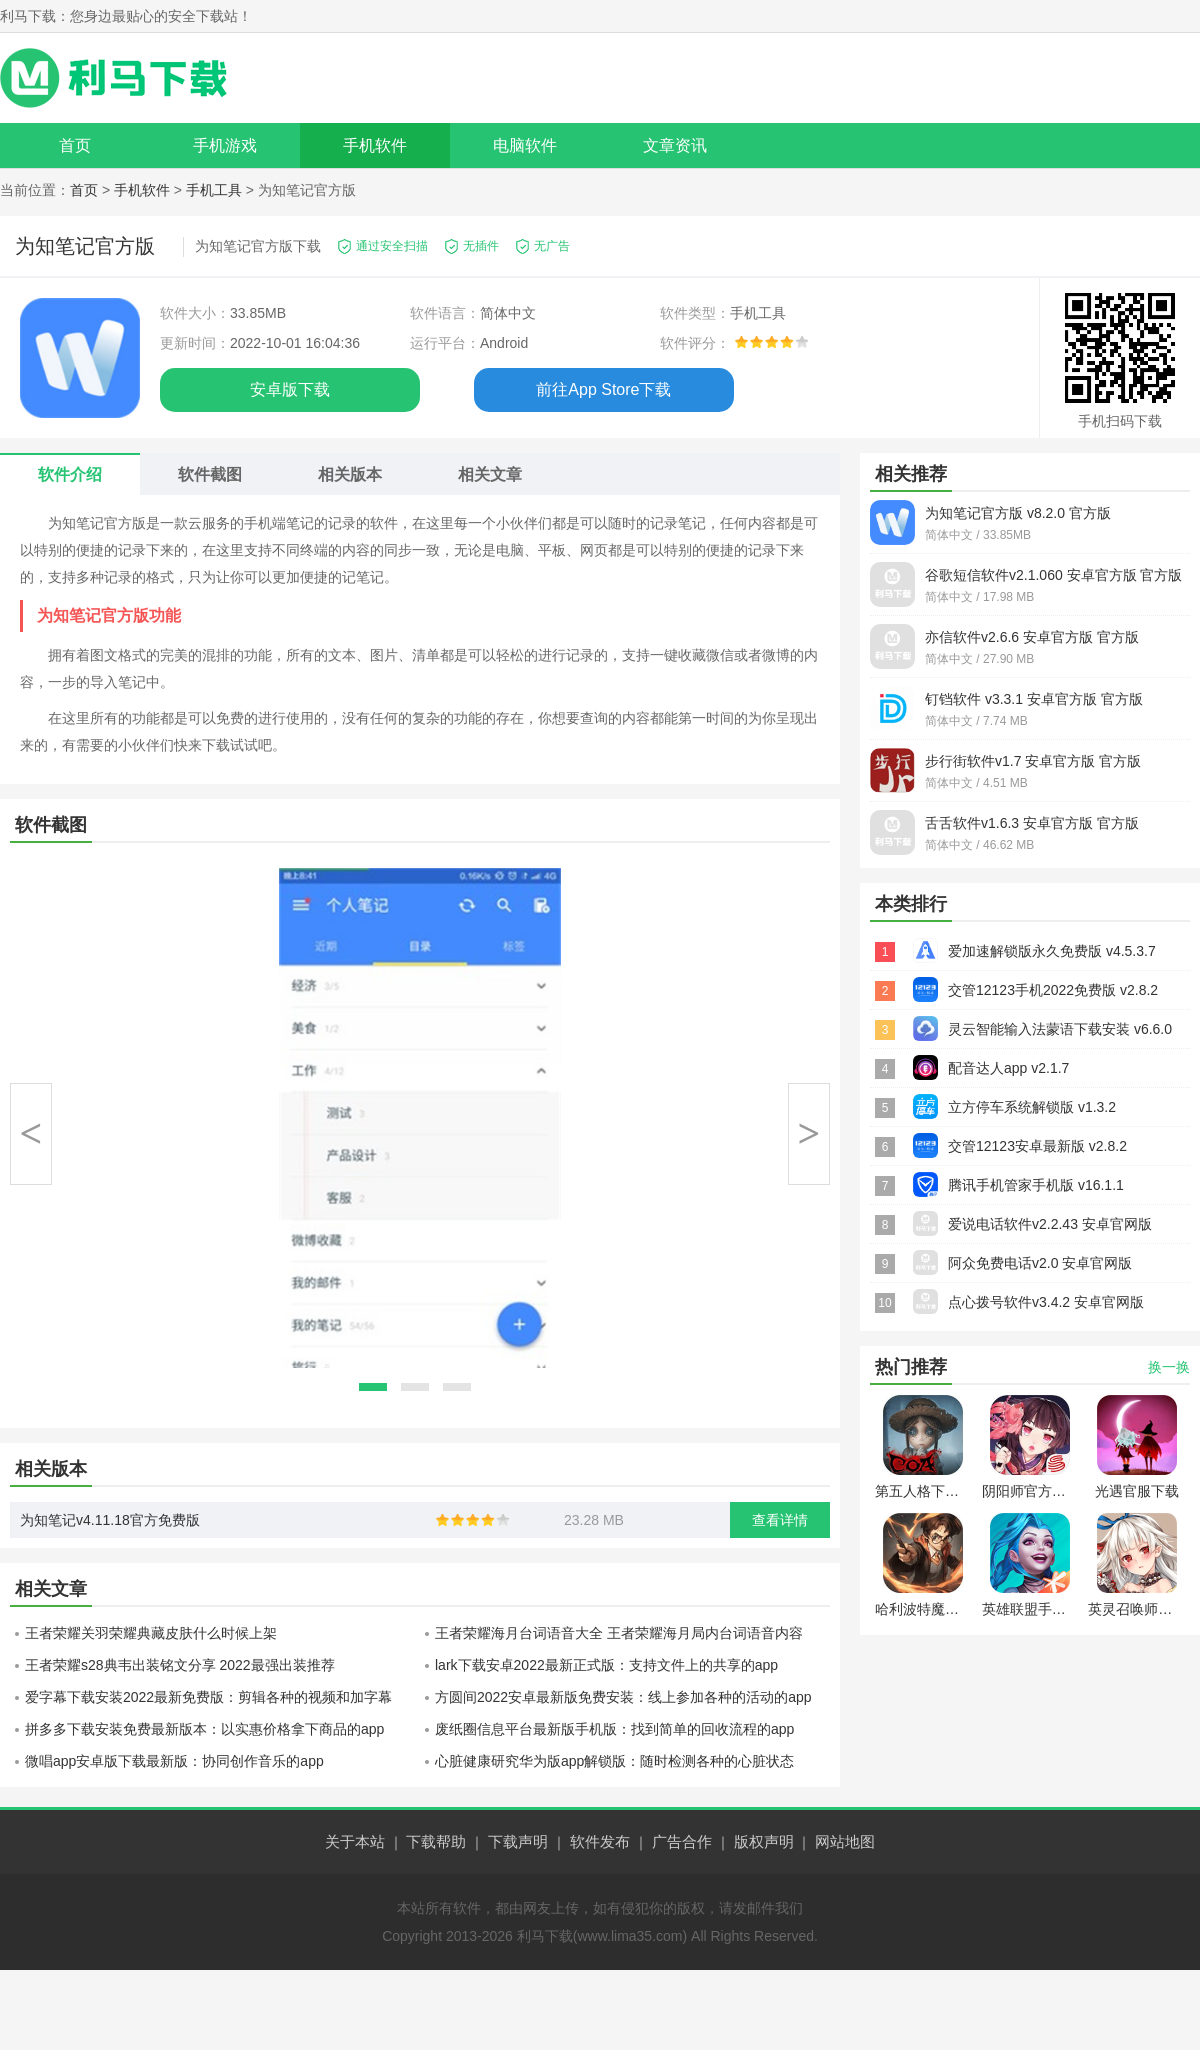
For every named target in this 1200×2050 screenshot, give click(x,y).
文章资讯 (675, 145)
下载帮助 (436, 1841)
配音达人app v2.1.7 (1008, 1068)
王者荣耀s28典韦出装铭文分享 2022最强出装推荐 (180, 1665)
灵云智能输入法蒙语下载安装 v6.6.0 (1060, 1029)
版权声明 (764, 1841)
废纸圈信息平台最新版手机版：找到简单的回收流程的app (614, 1729)
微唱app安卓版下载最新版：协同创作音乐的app (174, 1761)
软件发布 (600, 1841)
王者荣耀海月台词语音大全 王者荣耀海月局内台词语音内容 (619, 1633)
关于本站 (355, 1841)
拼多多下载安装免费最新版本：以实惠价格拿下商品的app (204, 1729)
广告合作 (682, 1841)
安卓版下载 (290, 389)
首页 (75, 145)
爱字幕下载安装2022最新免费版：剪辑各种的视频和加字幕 (208, 1697)
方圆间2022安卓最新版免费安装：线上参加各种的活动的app (623, 1697)
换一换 (1169, 1367)
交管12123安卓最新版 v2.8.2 (1037, 1146)
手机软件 (375, 145)
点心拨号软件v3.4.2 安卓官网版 (1046, 1302)
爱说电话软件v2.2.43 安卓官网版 (1050, 1224)
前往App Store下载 (603, 389)
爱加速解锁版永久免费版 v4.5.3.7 (1052, 951)
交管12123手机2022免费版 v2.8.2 (1053, 990)
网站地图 (845, 1841)
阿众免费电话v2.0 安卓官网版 (1040, 1263)
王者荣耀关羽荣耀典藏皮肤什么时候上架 (151, 1633)
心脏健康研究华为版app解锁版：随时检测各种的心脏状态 (614, 1761)
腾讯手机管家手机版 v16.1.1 (1036, 1185)
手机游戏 (225, 145)
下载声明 (518, 1841)
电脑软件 (525, 145)
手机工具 (214, 190)
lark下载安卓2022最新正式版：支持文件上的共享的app (606, 1665)
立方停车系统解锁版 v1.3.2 (1032, 1107)
